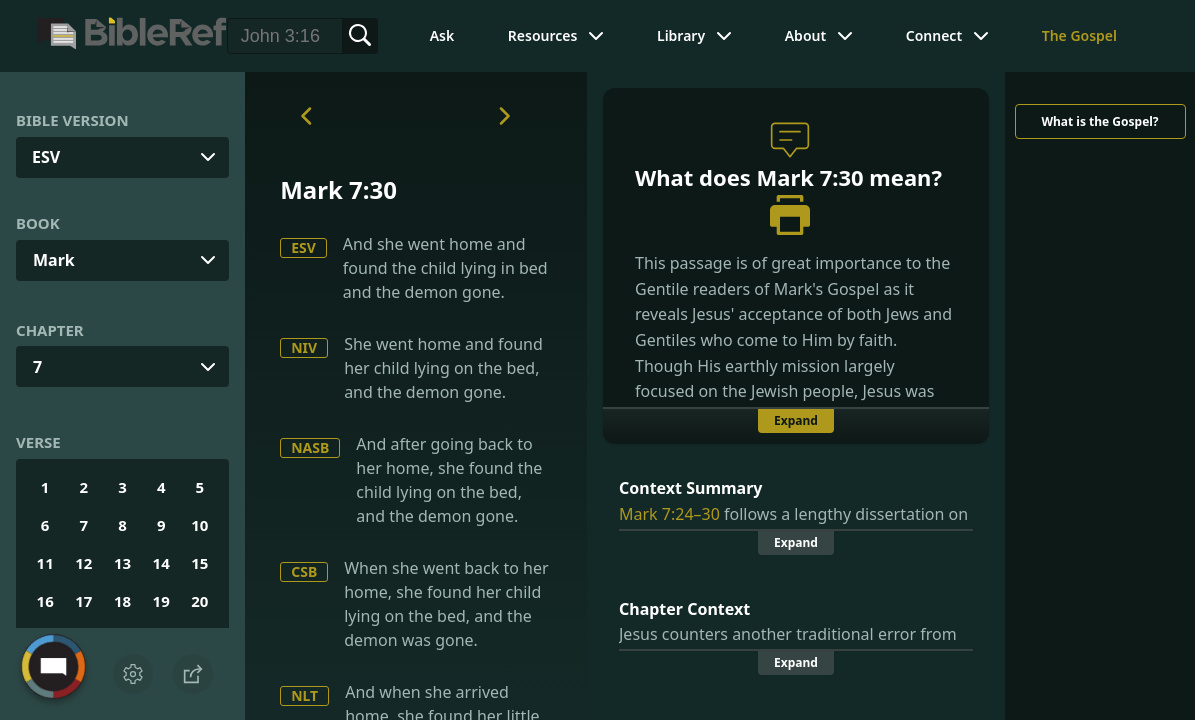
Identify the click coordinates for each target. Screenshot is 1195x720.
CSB (304, 571)
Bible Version (72, 120)
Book (38, 223)
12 (83, 563)
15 (199, 563)
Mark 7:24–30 (669, 514)
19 (161, 601)
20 (199, 601)
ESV (303, 247)
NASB (310, 447)
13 (122, 563)
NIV (304, 347)
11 (45, 563)
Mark (54, 260)
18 (122, 601)
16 (45, 601)
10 (199, 525)
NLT (304, 695)
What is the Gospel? (1099, 121)
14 (161, 563)
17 (83, 601)
